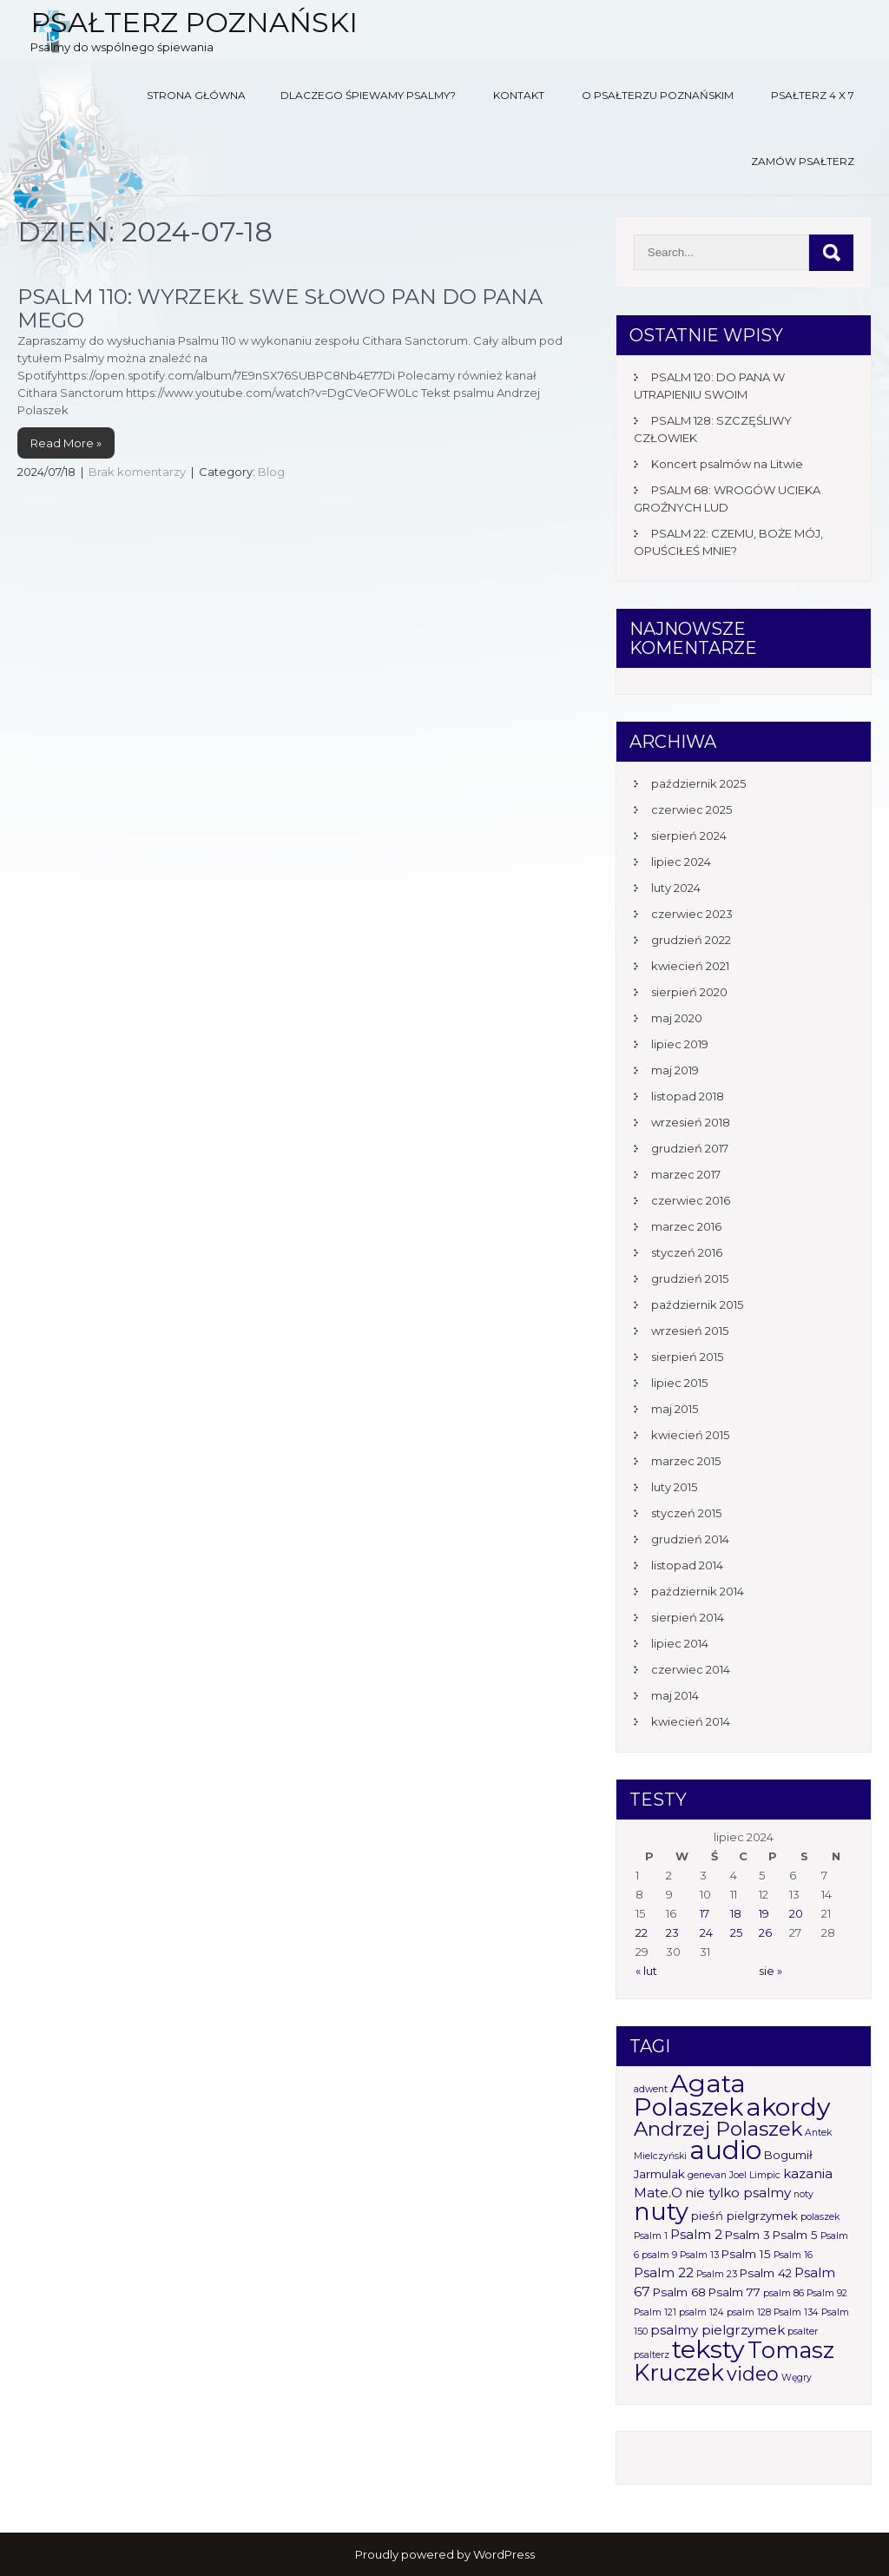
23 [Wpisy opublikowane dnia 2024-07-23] (672, 1932)
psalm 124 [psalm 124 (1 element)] (701, 2312)
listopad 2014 (687, 1565)
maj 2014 (675, 1695)
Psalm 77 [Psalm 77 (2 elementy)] (734, 2292)
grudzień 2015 (689, 1278)
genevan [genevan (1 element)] (707, 2175)
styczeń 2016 (686, 1252)
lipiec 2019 (679, 1044)
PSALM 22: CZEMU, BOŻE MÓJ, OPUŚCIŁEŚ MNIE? (728, 542)
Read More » (66, 443)
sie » (770, 1971)
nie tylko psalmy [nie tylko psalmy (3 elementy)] (738, 2192)
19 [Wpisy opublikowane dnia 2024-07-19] (764, 1913)
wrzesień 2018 (690, 1122)
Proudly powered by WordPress (445, 2554)
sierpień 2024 (689, 835)
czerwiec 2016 (690, 1200)
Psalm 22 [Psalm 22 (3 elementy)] (664, 2272)
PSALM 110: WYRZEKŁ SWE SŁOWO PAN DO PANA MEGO (280, 308)
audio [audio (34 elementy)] (725, 2150)
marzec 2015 (686, 1461)
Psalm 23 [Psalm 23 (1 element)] (716, 2274)
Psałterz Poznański (194, 22)
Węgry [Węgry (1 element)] (796, 2377)
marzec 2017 (686, 1174)
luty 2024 (676, 888)
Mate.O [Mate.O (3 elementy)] (658, 2192)
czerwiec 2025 (691, 809)
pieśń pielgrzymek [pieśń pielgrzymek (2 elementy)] (744, 2216)
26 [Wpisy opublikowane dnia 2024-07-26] (765, 1932)
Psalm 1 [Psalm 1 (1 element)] (651, 2236)
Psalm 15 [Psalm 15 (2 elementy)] (746, 2254)
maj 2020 (676, 1018)
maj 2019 (675, 1070)
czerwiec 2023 (692, 914)
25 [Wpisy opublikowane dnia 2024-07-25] (736, 1932)
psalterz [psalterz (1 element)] (651, 2355)
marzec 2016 (686, 1226)
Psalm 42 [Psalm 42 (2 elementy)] (766, 2273)
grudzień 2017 (689, 1148)
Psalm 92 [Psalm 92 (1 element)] (827, 2293)
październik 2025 (698, 783)
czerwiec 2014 (690, 1669)
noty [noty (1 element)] (803, 2194)
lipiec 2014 (679, 1643)
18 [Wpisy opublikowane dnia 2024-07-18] (735, 1913)
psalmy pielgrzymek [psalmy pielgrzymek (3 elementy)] (717, 2330)
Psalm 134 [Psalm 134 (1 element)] (796, 2312)
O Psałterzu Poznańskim (658, 95)
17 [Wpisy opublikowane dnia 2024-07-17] (704, 1913)
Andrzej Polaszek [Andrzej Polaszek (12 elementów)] (718, 2129)
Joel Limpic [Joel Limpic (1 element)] (754, 2175)
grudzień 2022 (691, 940)
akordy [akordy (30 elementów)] (788, 2106)
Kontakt (518, 95)
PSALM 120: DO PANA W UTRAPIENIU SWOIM (709, 385)
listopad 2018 (687, 1096)
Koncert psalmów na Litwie (727, 464)
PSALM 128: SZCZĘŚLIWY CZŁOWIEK (713, 429)
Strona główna (196, 95)
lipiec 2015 (679, 1383)
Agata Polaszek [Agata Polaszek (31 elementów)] (690, 2095)
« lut (646, 1971)
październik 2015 (697, 1304)
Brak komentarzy (137, 472)
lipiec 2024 (681, 862)
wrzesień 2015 (689, 1331)
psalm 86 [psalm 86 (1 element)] (783, 2293)
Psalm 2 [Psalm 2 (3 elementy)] (696, 2234)
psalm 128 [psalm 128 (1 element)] (749, 2312)
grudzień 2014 (690, 1539)
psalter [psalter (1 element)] (802, 2331)
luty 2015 (674, 1487)
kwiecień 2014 (690, 1721)
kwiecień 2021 (690, 966)
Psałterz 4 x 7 (812, 95)
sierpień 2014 (687, 1617)
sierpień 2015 (687, 1357)
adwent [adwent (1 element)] (651, 2089)
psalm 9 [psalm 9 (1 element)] (659, 2255)
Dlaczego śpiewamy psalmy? (368, 95)
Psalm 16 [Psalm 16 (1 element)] (793, 2255)
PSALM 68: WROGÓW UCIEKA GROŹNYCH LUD (727, 498)
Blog (271, 472)
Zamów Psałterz (802, 161)
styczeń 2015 (686, 1513)
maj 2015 (674, 1409)
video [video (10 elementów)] (753, 2373)
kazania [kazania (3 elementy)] (808, 2173)
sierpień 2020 (689, 992)
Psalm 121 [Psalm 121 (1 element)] (655, 2312)
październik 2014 (697, 1591)
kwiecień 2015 (690, 1435)
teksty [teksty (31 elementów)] (708, 2349)
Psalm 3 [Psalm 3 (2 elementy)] (747, 2235)
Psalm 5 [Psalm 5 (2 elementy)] (795, 2235)
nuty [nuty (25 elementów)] (661, 2211)
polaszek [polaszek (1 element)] (820, 2217)
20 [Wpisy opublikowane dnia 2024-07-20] (796, 1913)
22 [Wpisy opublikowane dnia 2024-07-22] (641, 1932)
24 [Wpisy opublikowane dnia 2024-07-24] (706, 1932)
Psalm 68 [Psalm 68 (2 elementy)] (679, 2292)
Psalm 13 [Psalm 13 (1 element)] (699, 2255)
